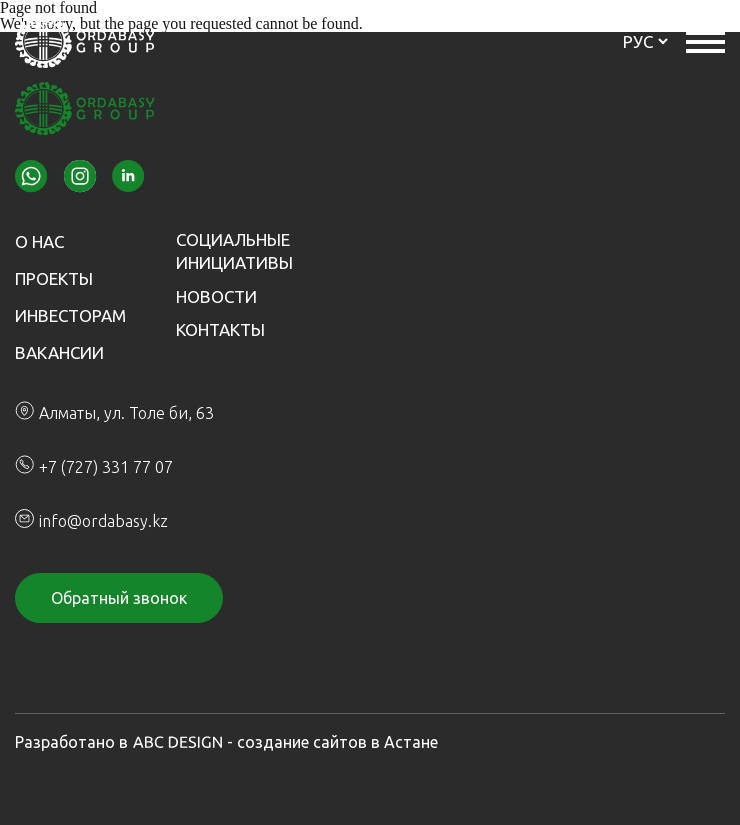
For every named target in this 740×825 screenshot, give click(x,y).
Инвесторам (70, 315)
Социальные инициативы (234, 251)
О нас (39, 241)
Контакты (220, 329)
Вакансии (59, 352)
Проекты (54, 278)
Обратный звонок (119, 598)
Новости (216, 296)
